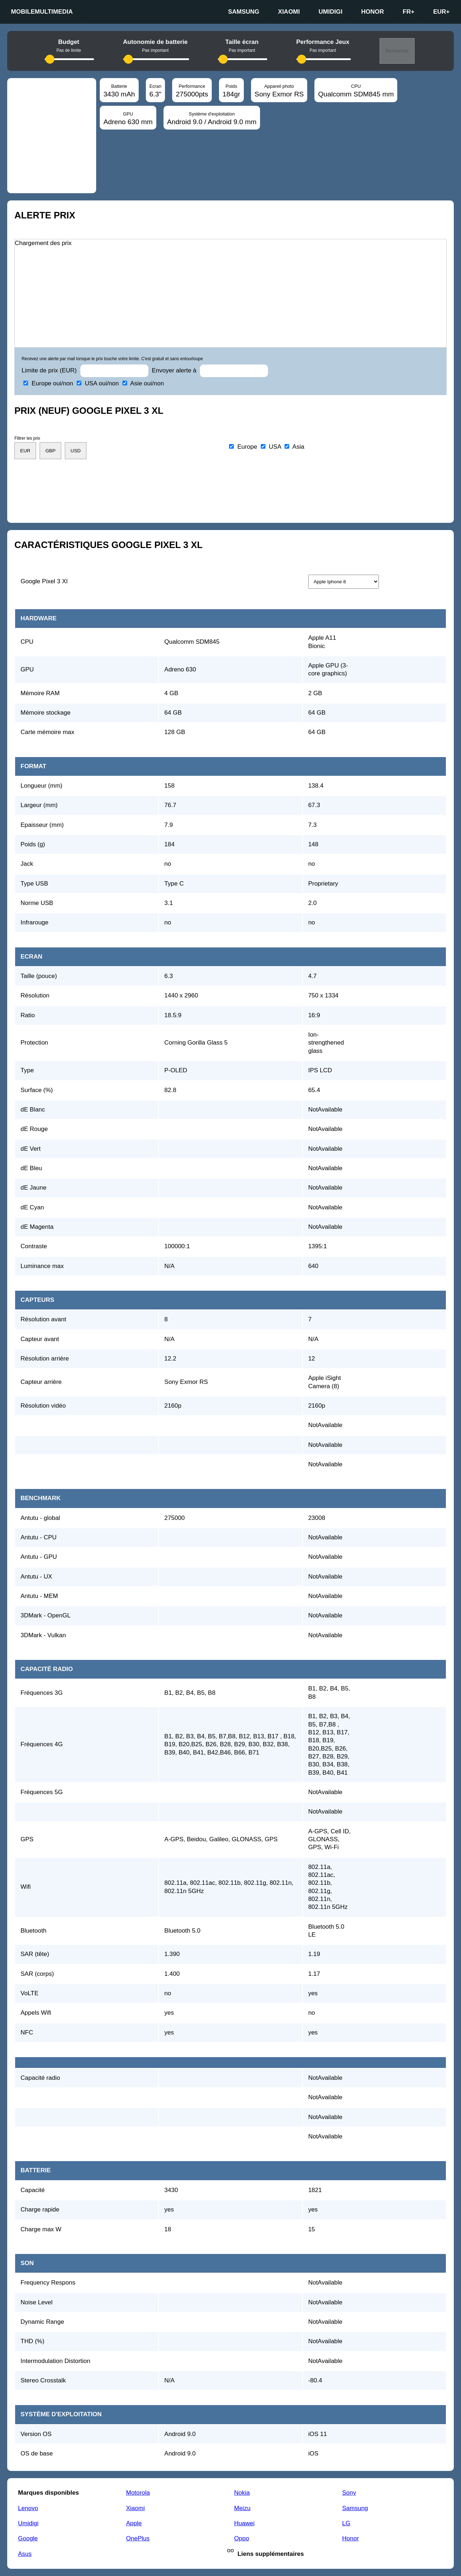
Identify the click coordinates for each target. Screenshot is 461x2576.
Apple (134, 2523)
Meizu (242, 2508)
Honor (372, 11)
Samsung (243, 11)
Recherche (396, 51)
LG (346, 2523)
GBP (50, 450)
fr (409, 12)
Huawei (244, 2523)
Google (28, 2538)
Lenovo (28, 2508)
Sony (349, 2492)
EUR (441, 12)
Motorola (138, 2492)
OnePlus (137, 2538)
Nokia (242, 2492)
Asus (25, 2553)
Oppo (241, 2538)
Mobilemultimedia (42, 11)
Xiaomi (289, 11)
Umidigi (331, 11)
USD (76, 450)
